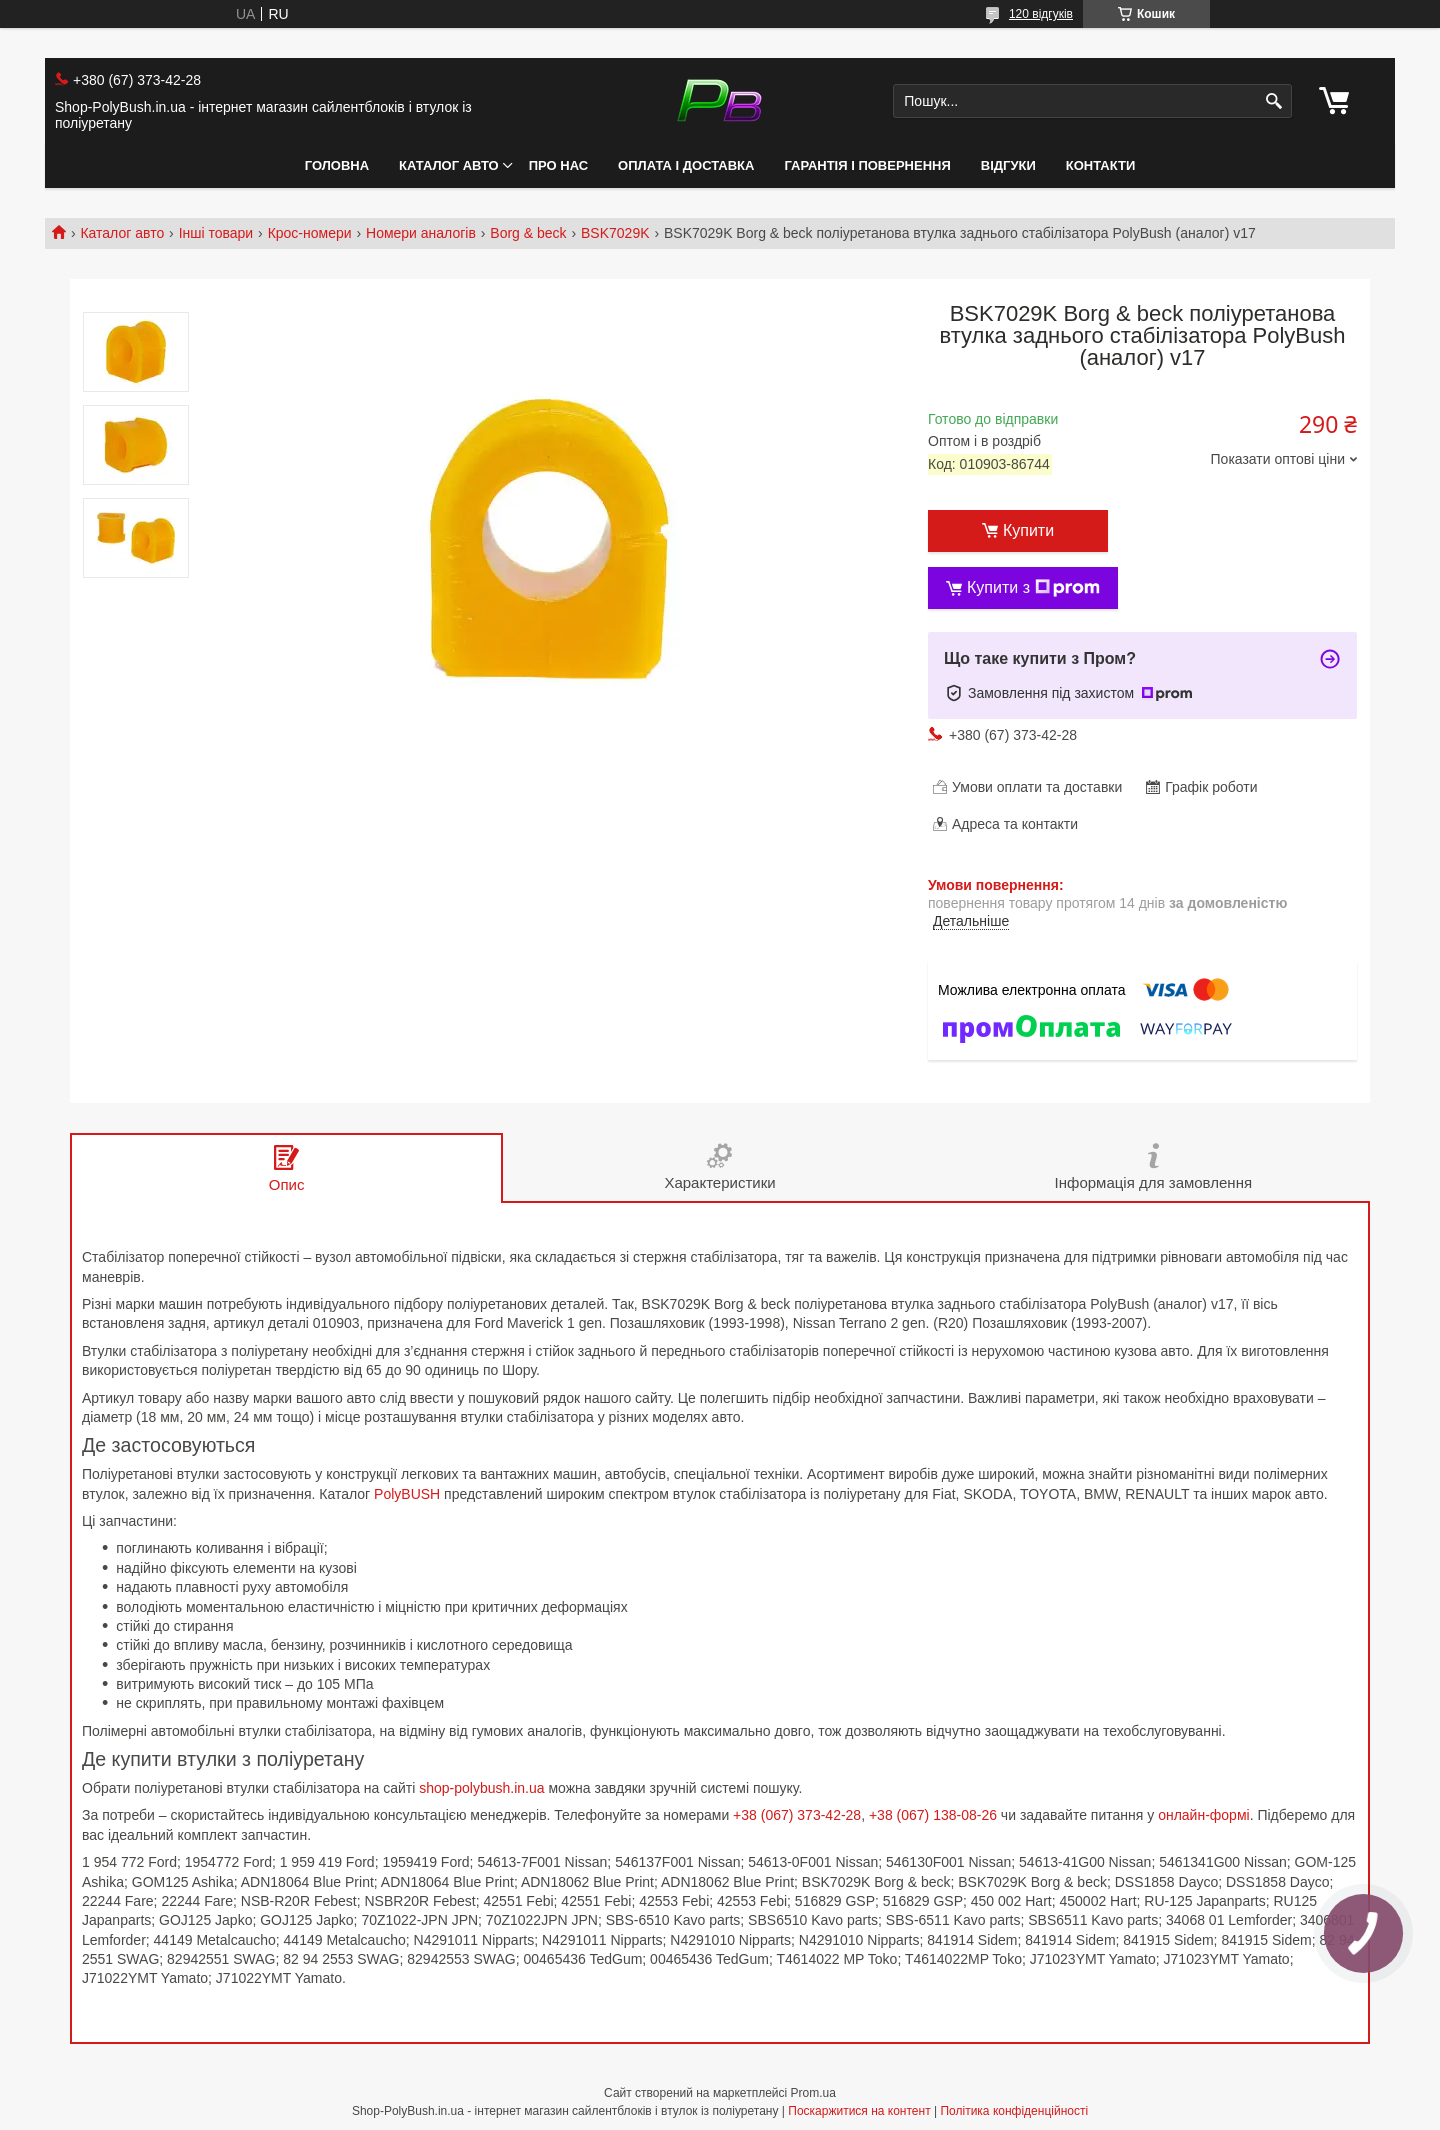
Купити (1028, 530)
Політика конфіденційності (1014, 2111)
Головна (337, 165)
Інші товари (216, 233)
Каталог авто (449, 165)
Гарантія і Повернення (867, 165)
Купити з (1033, 588)
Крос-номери (310, 233)
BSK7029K (615, 233)
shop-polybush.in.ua (481, 1788)
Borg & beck (528, 233)
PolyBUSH (407, 1494)
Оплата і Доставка (686, 165)
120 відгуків (1041, 14)
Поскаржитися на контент (859, 2111)
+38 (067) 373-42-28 (797, 1815)
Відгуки (1008, 165)
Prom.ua (813, 2093)
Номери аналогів (421, 233)
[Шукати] (1274, 101)
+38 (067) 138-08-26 (933, 1815)
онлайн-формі (1204, 1815)
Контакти (1101, 165)
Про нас (558, 165)
